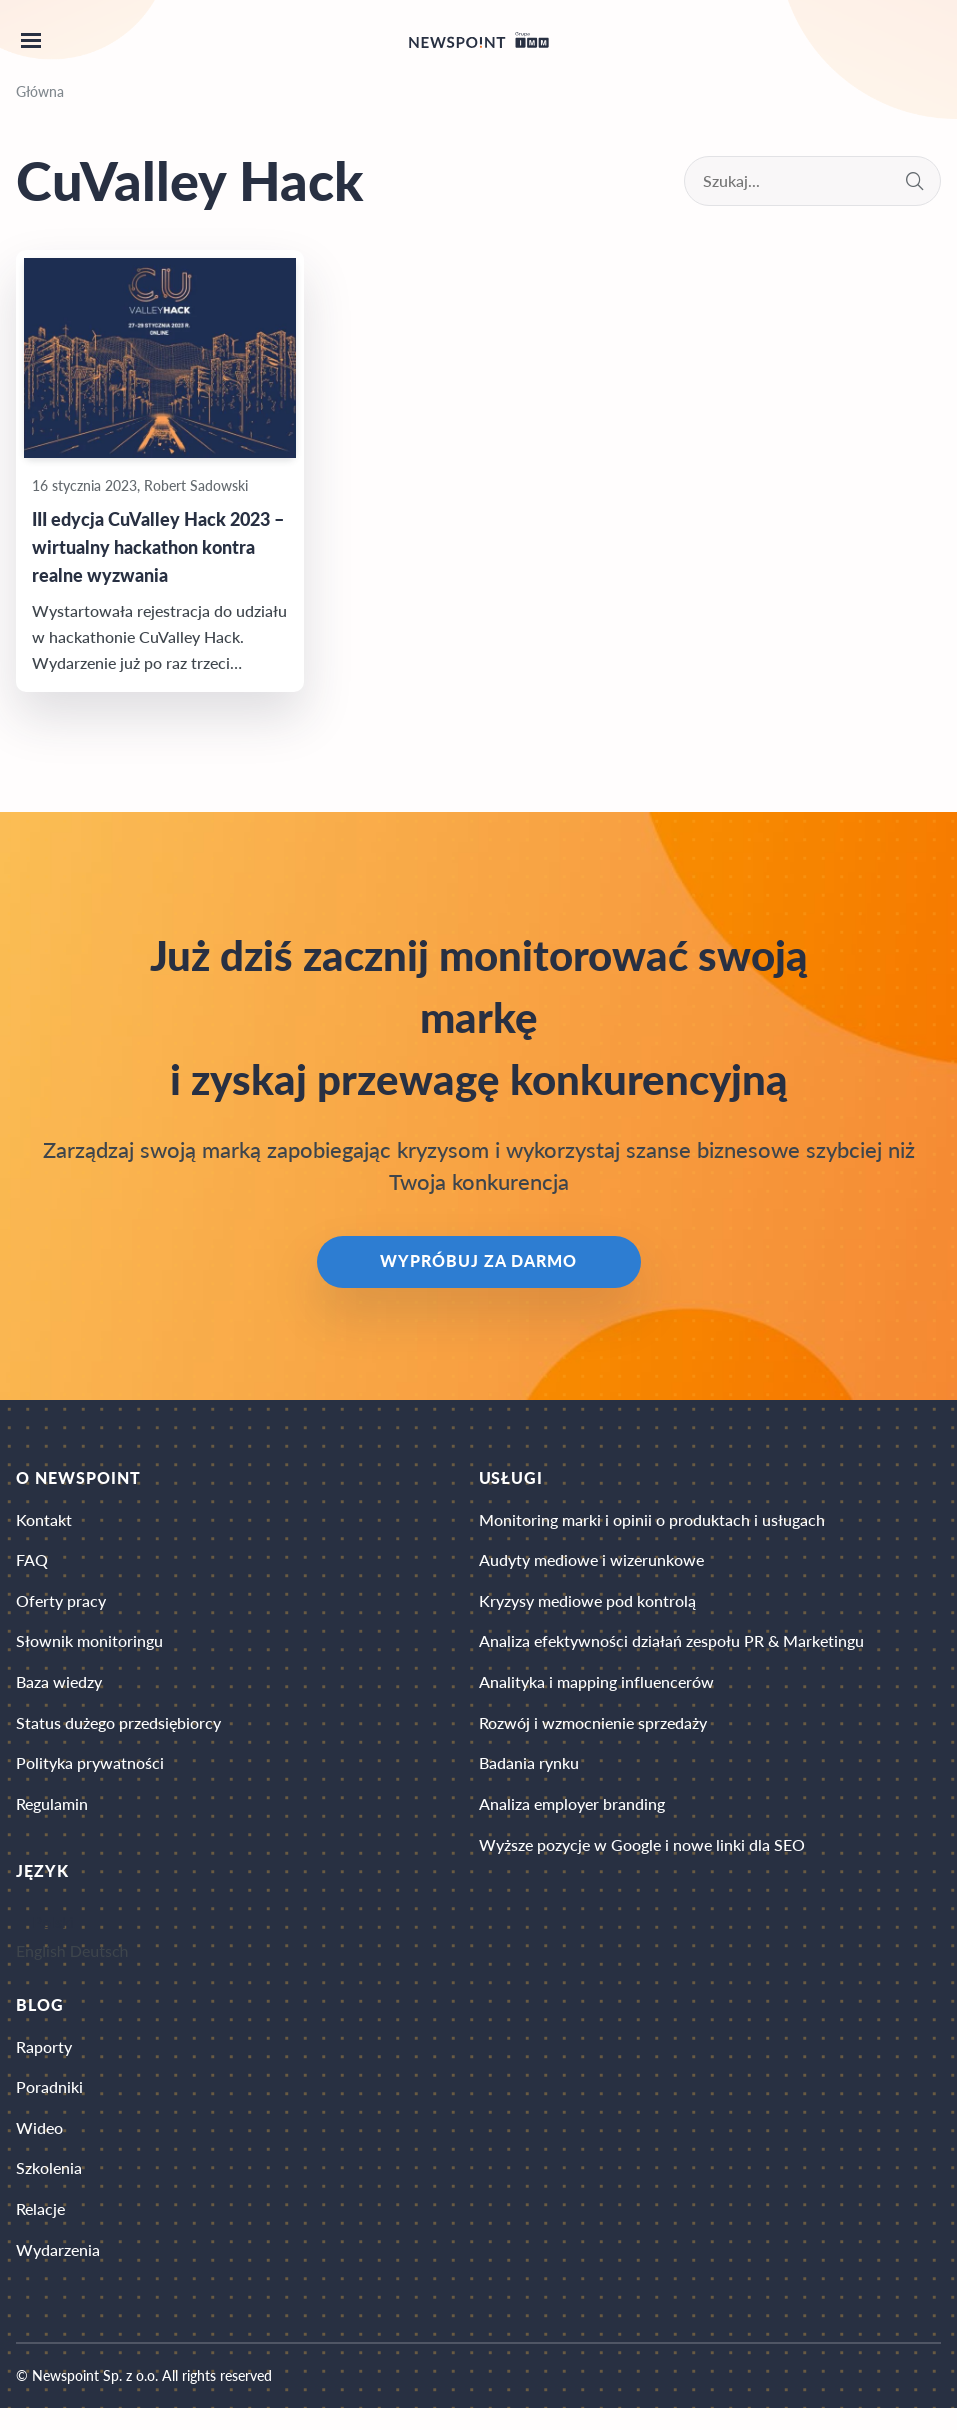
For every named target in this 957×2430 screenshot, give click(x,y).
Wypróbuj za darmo (478, 1263)
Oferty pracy (61, 1606)
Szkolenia (49, 2186)
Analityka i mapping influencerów (596, 1690)
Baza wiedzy (59, 1690)
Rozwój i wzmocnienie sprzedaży (593, 1732)
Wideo (39, 2144)
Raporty (44, 2060)
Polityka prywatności (90, 1774)
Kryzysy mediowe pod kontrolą (587, 1606)
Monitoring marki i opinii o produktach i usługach (652, 1522)
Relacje (40, 2228)
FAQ (32, 1564)
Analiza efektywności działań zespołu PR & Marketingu (671, 1648)
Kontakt (44, 1522)
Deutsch (99, 1963)
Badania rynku (529, 1774)
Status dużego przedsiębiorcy (118, 1732)
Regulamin (52, 1816)
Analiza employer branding (572, 1816)
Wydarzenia (58, 2270)
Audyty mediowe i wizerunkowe (591, 1564)
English (41, 1963)
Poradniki (49, 2102)
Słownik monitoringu (89, 1648)
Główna (40, 91)
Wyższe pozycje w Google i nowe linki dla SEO (642, 1858)
